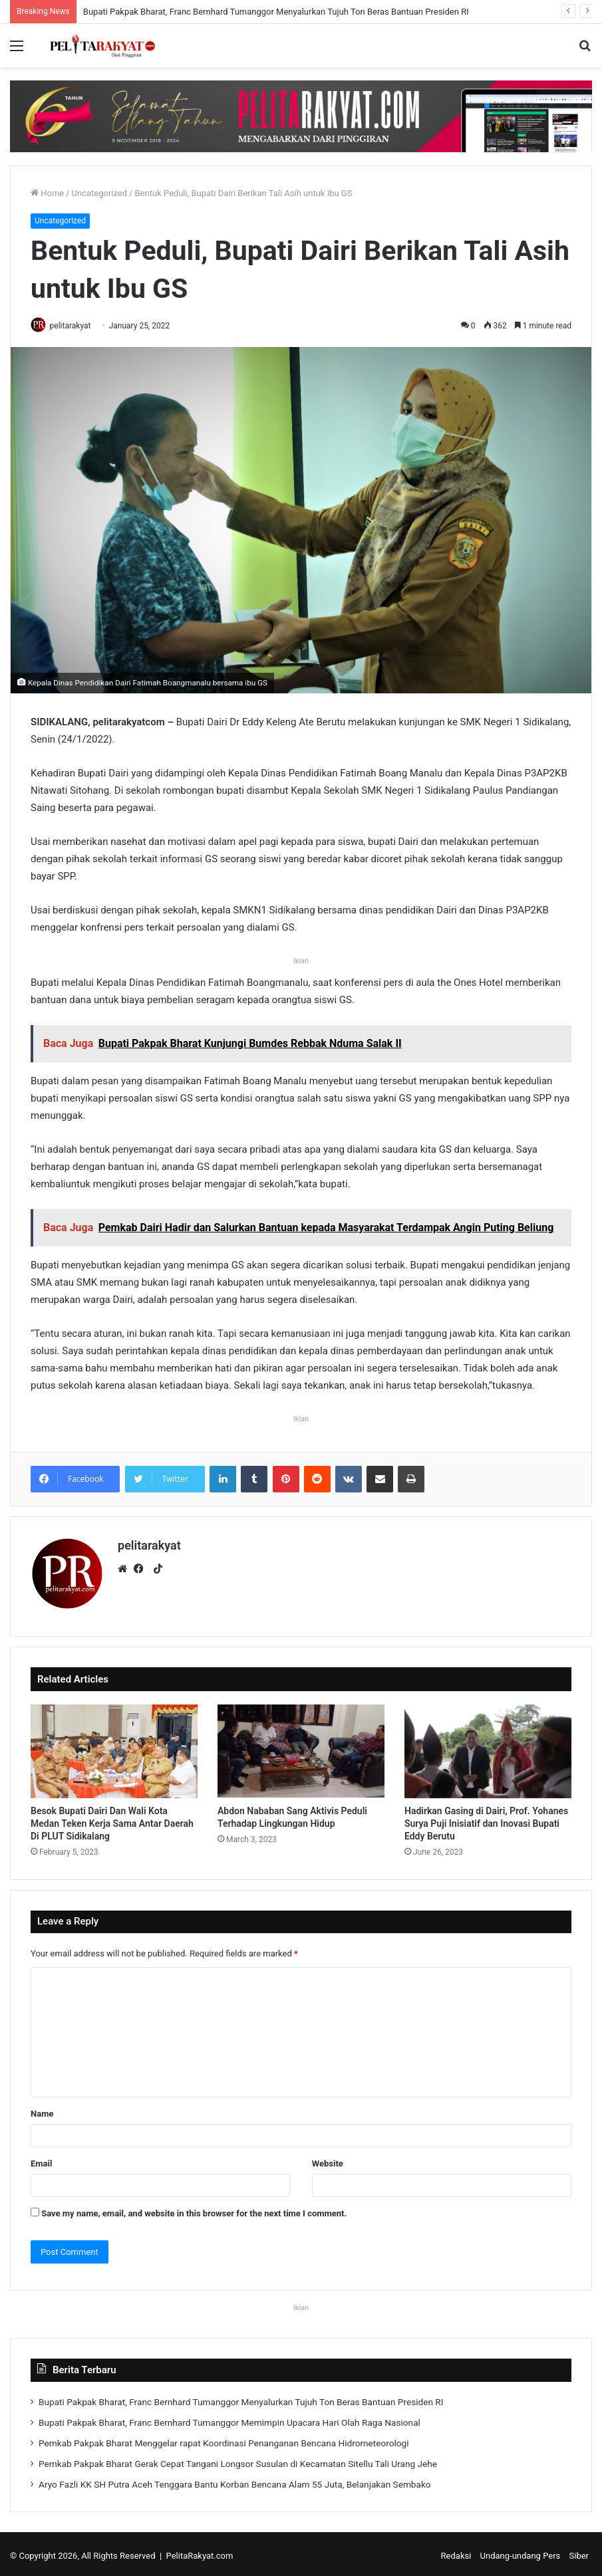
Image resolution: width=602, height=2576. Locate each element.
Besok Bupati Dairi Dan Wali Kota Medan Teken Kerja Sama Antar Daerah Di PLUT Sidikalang (112, 1819)
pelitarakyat (75, 325)
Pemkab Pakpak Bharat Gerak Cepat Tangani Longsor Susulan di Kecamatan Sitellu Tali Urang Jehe (238, 2459)
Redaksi (456, 2552)
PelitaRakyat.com (199, 2552)
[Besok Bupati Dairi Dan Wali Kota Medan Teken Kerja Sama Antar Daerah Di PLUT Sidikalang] (114, 1747)
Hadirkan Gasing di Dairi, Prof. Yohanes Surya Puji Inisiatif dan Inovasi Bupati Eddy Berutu (486, 1819)
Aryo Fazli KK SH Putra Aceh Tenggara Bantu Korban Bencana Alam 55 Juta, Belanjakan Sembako (235, 2480)
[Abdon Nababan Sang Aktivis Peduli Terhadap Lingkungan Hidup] (301, 1747)
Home (47, 193)
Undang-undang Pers (520, 2552)
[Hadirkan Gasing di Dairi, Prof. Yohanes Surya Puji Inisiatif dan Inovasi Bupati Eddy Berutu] (487, 1747)
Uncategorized (99, 193)
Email (41, 2160)
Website (327, 2160)
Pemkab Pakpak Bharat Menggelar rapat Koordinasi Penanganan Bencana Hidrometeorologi (224, 2439)
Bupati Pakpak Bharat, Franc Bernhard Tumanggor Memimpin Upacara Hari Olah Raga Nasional (229, 2418)
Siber (579, 2552)
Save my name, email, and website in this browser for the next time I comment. (194, 2209)
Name (42, 2110)
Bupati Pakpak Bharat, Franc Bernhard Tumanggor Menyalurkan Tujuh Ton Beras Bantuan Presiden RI (276, 12)
